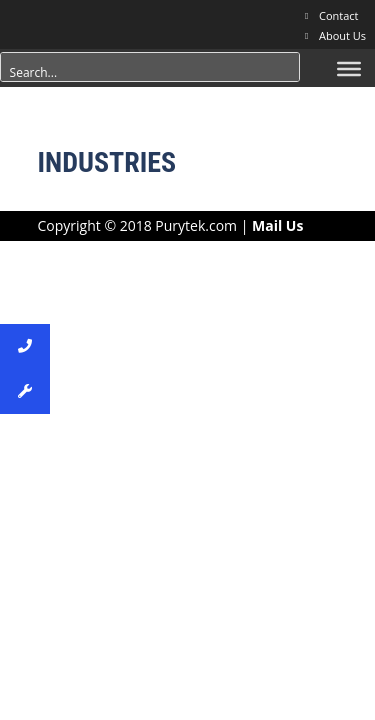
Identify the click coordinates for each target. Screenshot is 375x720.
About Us (342, 35)
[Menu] (349, 69)
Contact (339, 15)
